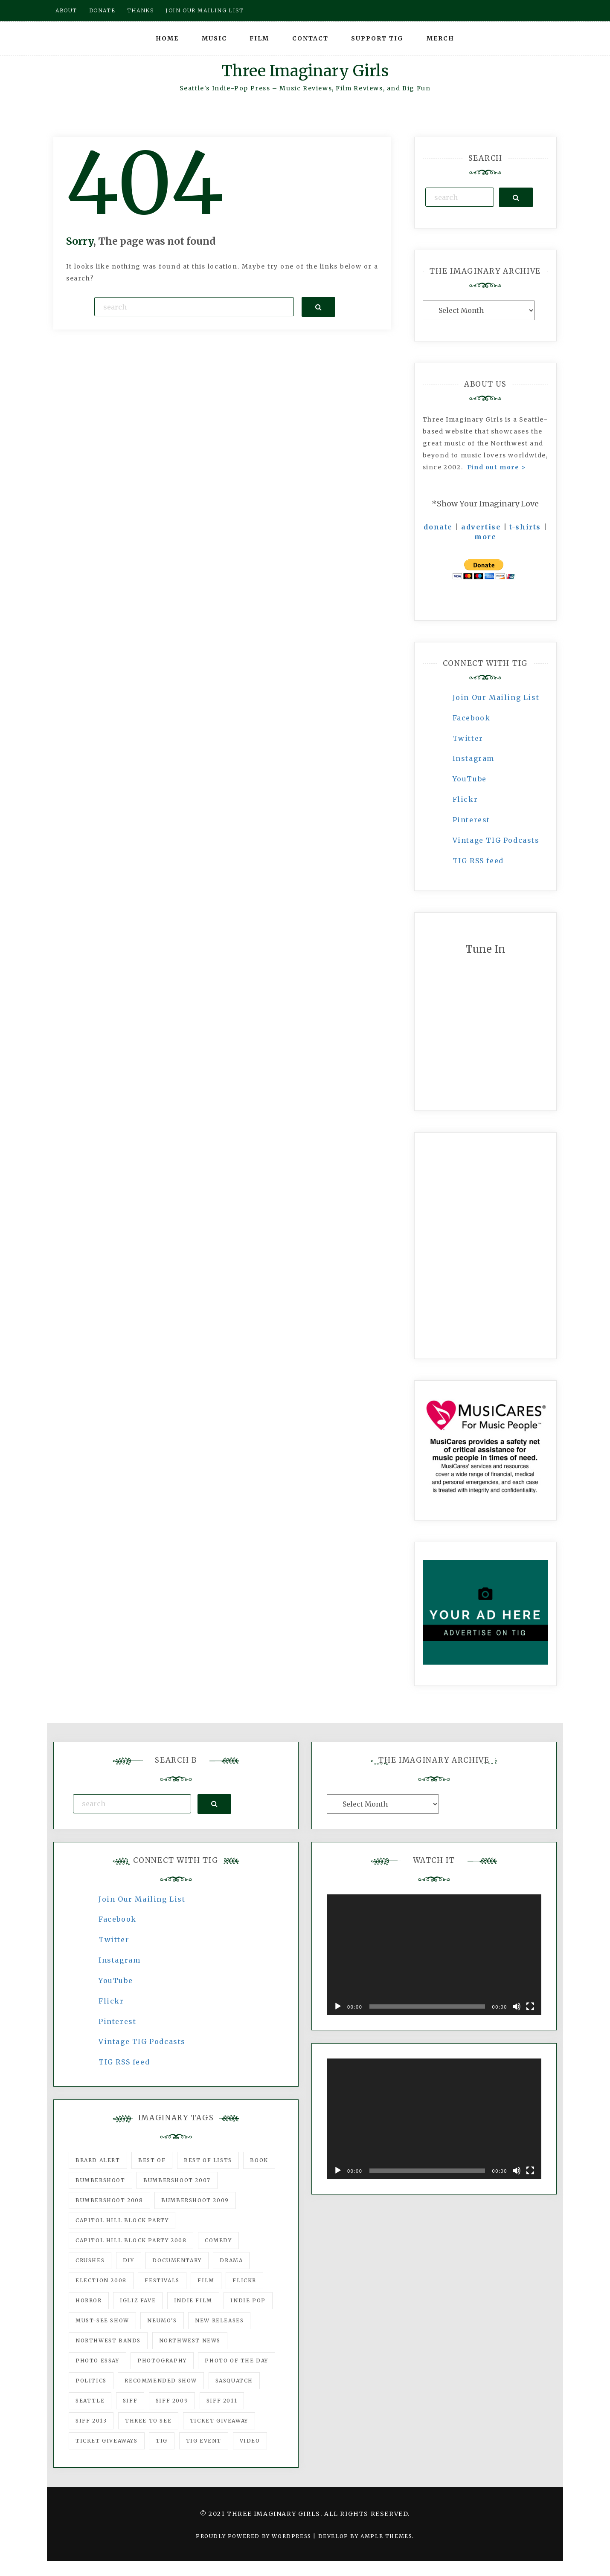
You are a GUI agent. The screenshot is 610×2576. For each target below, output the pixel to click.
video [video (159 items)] (250, 2440)
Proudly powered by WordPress (254, 2536)
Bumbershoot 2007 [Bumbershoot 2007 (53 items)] (177, 2180)
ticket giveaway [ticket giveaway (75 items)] (219, 2420)
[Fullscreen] (530, 2006)
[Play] (338, 2006)
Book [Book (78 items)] (259, 2160)
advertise (481, 527)
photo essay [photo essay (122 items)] (97, 2360)
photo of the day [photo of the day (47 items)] (236, 2360)
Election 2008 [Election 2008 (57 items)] (101, 2280)
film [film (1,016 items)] (206, 2280)
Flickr (465, 799)
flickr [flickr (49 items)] (244, 2280)
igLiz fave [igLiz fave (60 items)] (138, 2300)
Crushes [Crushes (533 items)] (90, 2260)
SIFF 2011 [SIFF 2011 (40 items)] (221, 2400)
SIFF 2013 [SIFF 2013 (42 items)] (91, 2420)
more (485, 536)
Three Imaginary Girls (305, 71)
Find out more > (496, 467)
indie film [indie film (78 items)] (193, 2300)
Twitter (468, 738)
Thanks (140, 10)
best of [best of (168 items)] (152, 2160)
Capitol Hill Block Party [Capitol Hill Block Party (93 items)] (122, 2220)
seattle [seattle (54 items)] (90, 2400)
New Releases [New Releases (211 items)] (219, 2320)
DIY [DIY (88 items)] (128, 2260)
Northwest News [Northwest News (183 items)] (190, 2340)
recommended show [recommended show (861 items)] (161, 2380)
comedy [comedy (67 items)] (218, 2240)
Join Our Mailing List (496, 697)
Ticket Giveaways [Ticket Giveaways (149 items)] (107, 2440)
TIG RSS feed (478, 860)
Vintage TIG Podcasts (496, 840)
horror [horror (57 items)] (89, 2300)
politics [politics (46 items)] (91, 2380)
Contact (310, 38)
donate (438, 527)
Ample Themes (386, 2536)
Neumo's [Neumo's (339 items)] (162, 2320)
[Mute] (516, 2006)
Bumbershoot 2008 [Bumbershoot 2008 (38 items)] (109, 2200)
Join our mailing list (205, 10)
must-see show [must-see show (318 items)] (102, 2320)
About (66, 10)
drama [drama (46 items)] (231, 2260)
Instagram (473, 758)
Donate (102, 10)
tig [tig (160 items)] (162, 2440)
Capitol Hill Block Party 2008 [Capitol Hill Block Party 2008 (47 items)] (131, 2240)
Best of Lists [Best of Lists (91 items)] (208, 2160)
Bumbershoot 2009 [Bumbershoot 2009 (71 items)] (195, 2200)
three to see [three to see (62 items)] (148, 2420)
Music (214, 38)
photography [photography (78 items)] (162, 2360)
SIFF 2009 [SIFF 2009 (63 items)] (172, 2400)
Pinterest (471, 819)
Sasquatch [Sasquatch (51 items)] (234, 2380)
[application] (434, 1954)
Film (259, 38)
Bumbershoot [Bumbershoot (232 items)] (100, 2180)
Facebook (472, 718)
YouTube (470, 779)
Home (167, 38)
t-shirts (525, 527)
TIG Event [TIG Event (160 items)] (203, 2440)
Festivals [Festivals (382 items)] (162, 2280)
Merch (440, 38)
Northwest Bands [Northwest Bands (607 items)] (108, 2340)
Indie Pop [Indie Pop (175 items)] (247, 2300)
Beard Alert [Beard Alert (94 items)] (98, 2160)
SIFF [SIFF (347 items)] (130, 2400)
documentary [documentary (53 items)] (177, 2260)
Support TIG (377, 38)
